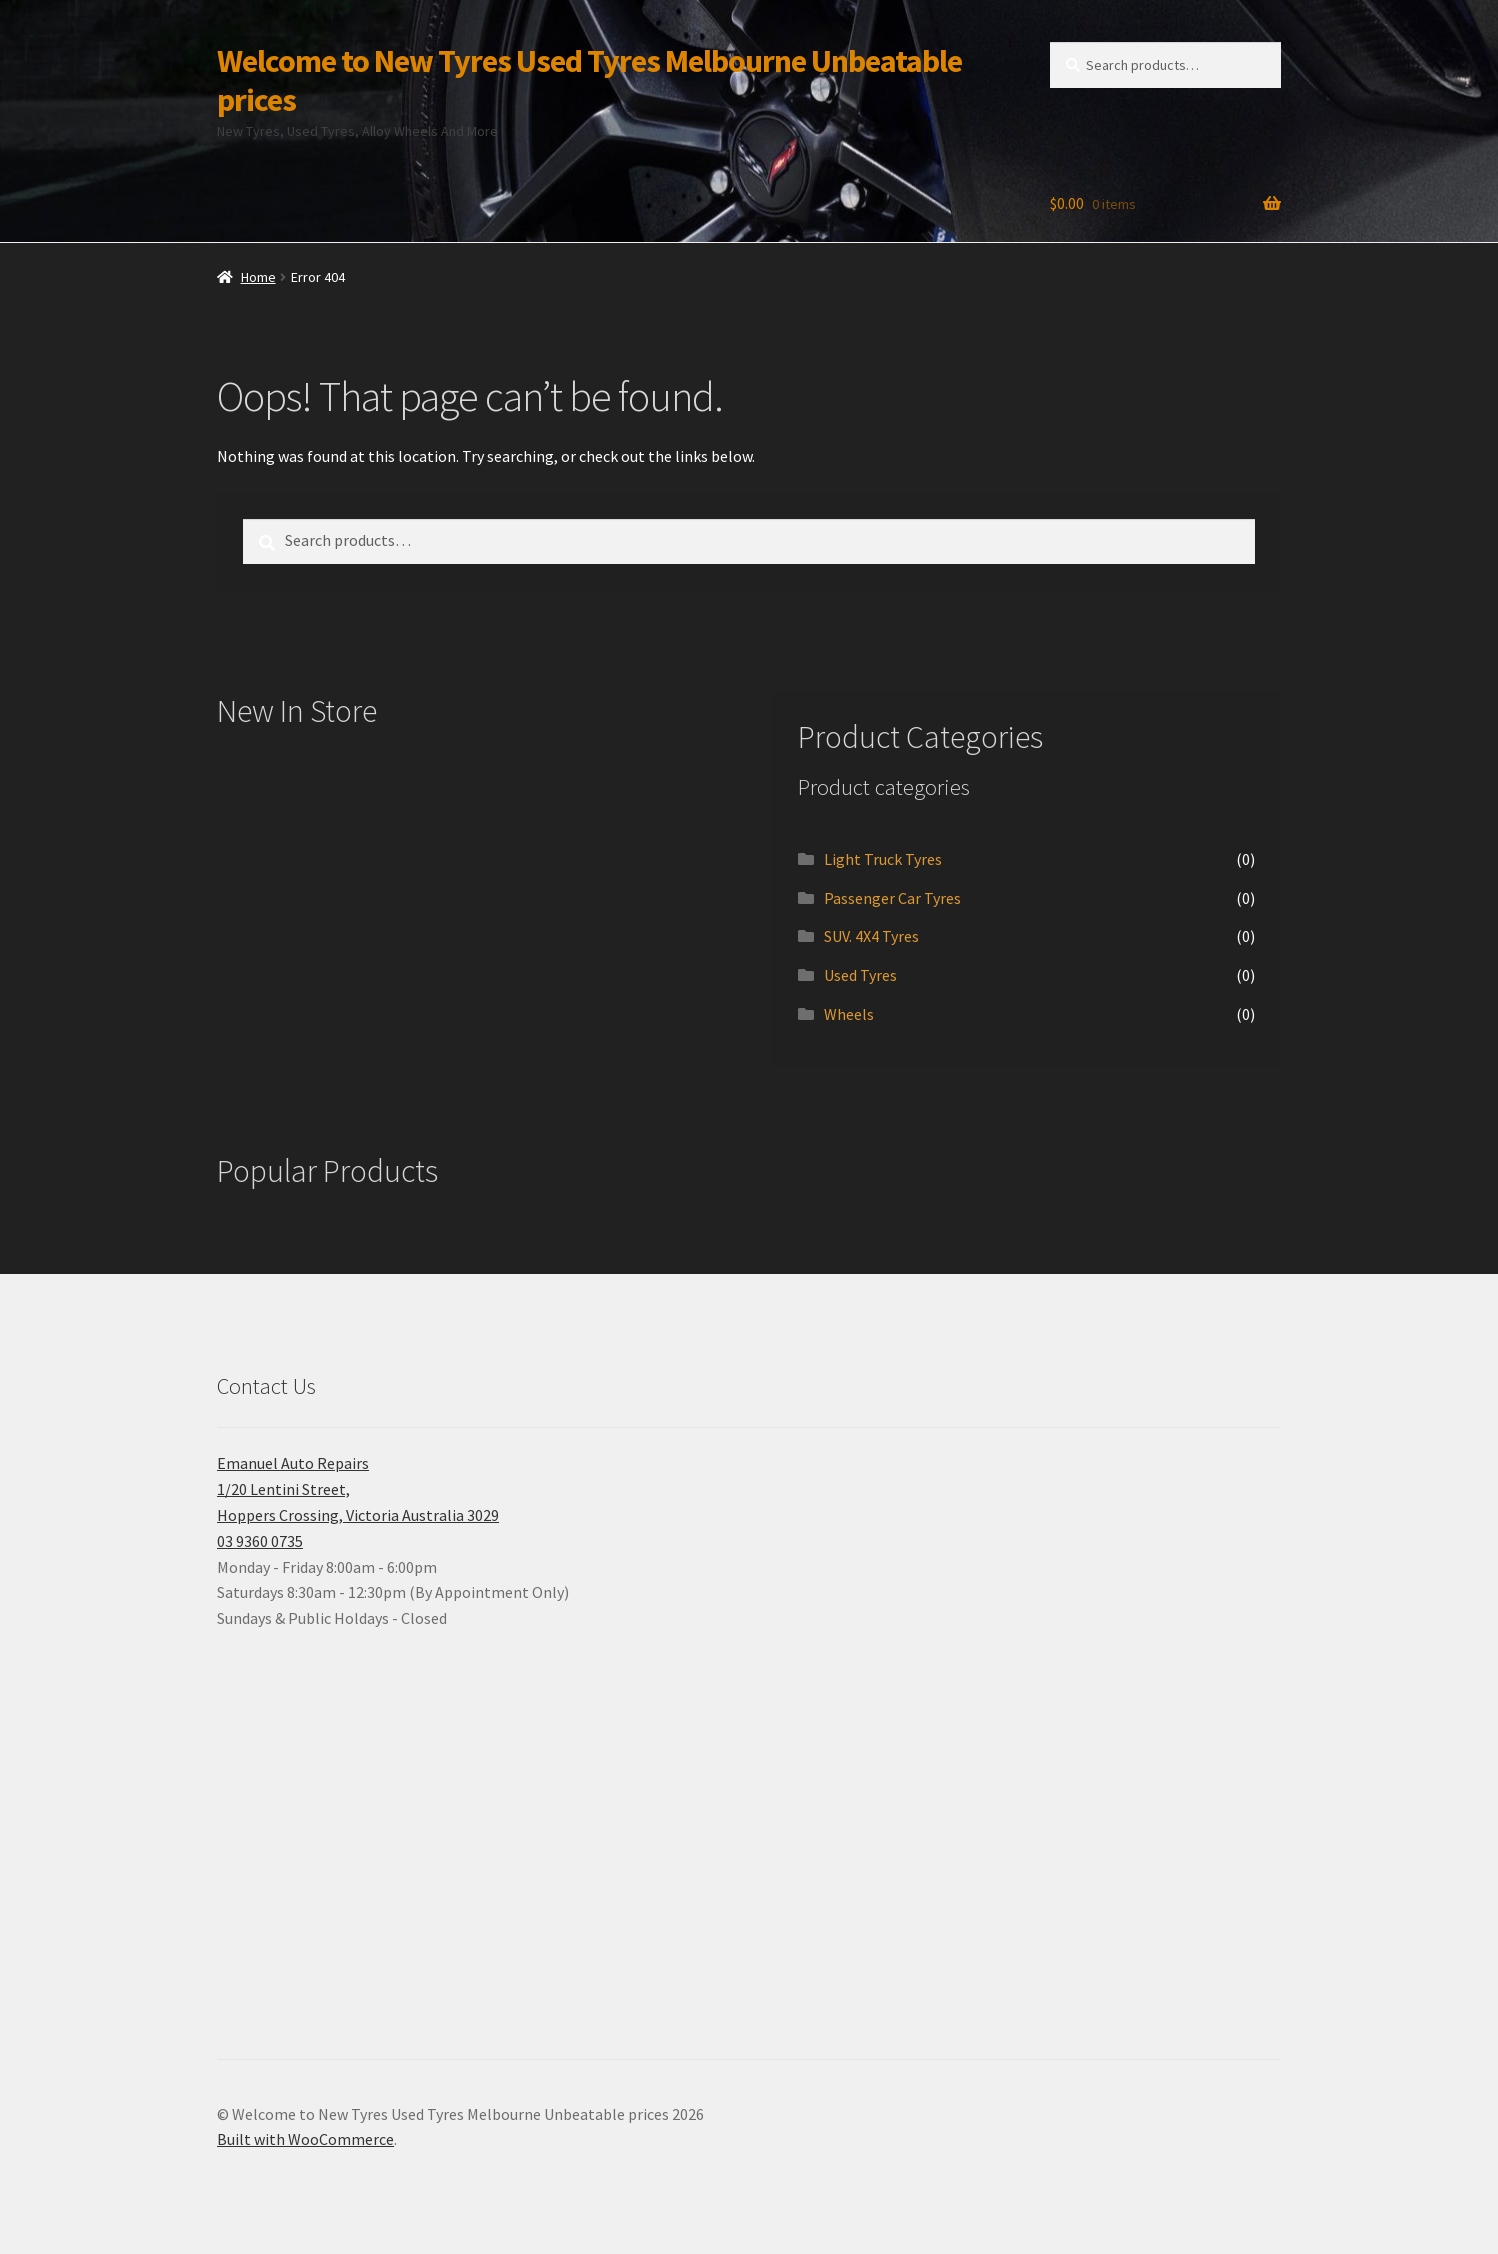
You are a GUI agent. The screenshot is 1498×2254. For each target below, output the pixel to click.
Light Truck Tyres (883, 859)
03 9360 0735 (260, 1541)
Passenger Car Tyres (892, 898)
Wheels (849, 1014)
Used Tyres (860, 975)
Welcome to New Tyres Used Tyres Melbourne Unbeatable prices (589, 80)
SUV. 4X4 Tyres (871, 936)
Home (258, 277)
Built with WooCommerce (305, 2139)
